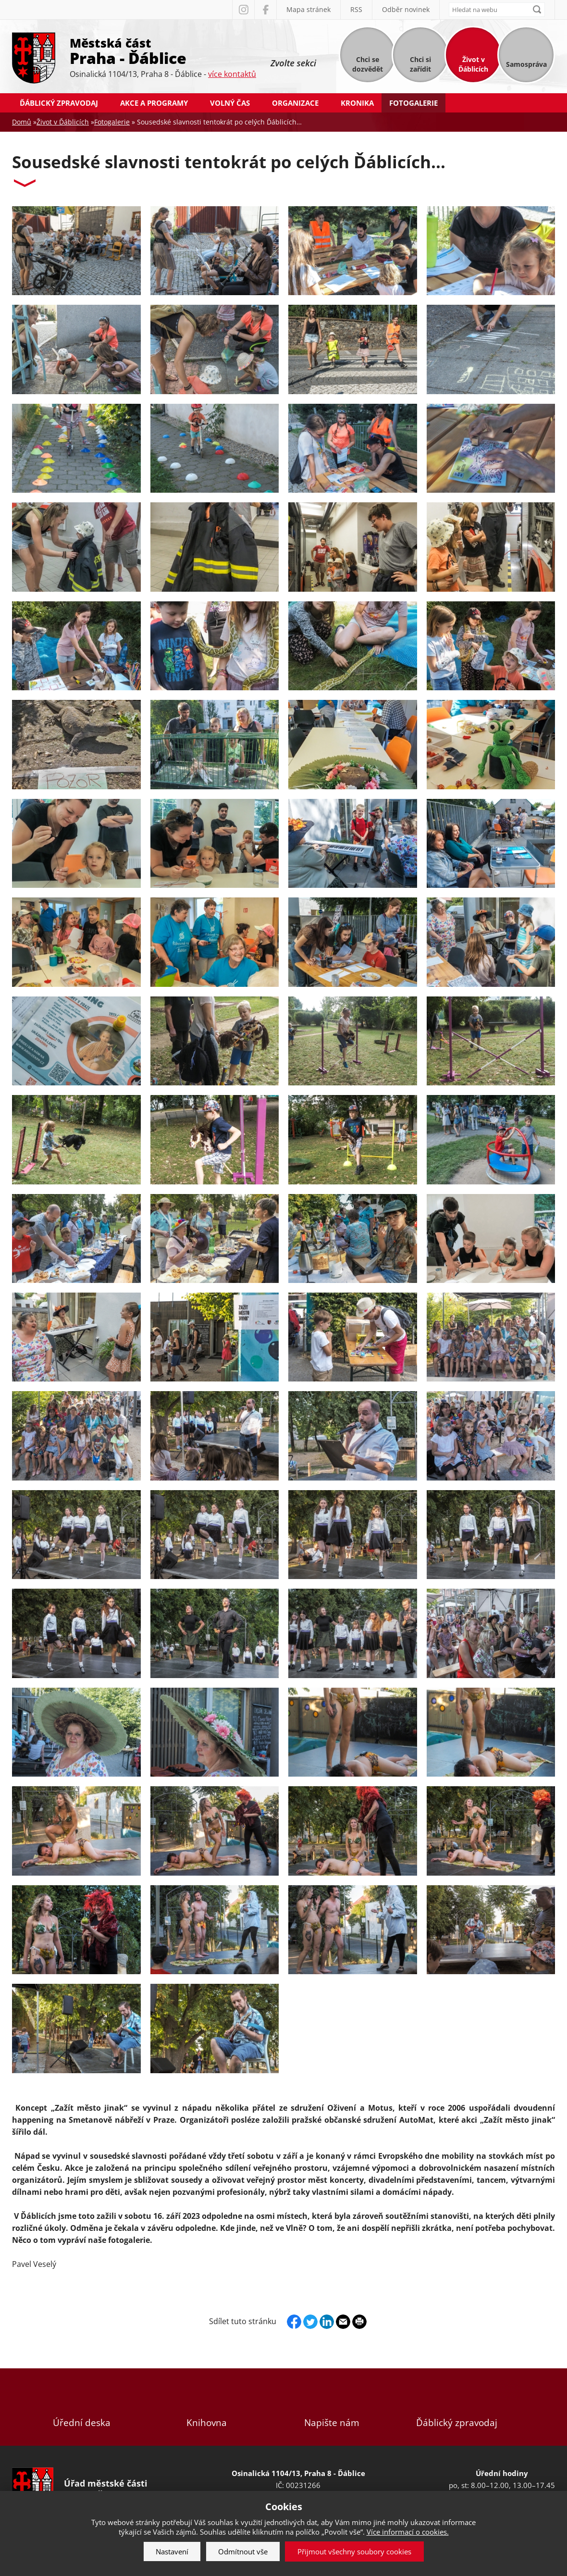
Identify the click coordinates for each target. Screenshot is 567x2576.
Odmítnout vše (243, 2551)
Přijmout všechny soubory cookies (354, 2551)
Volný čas (230, 103)
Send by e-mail (343, 2322)
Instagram (243, 9)
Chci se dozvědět (367, 64)
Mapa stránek (308, 9)
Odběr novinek (406, 9)
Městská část (163, 50)
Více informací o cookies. (408, 2532)
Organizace (295, 103)
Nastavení (172, 2551)
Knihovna (207, 2407)
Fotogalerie (413, 103)
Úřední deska (82, 2407)
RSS (356, 9)
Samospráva (526, 64)
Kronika (357, 103)
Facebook (265, 9)
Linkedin (327, 2322)
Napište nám (332, 2407)
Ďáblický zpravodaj (59, 103)
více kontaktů (232, 74)
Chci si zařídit (420, 64)
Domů (21, 121)
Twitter (310, 2322)
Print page (359, 2322)
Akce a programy (154, 103)
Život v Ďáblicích (473, 64)
